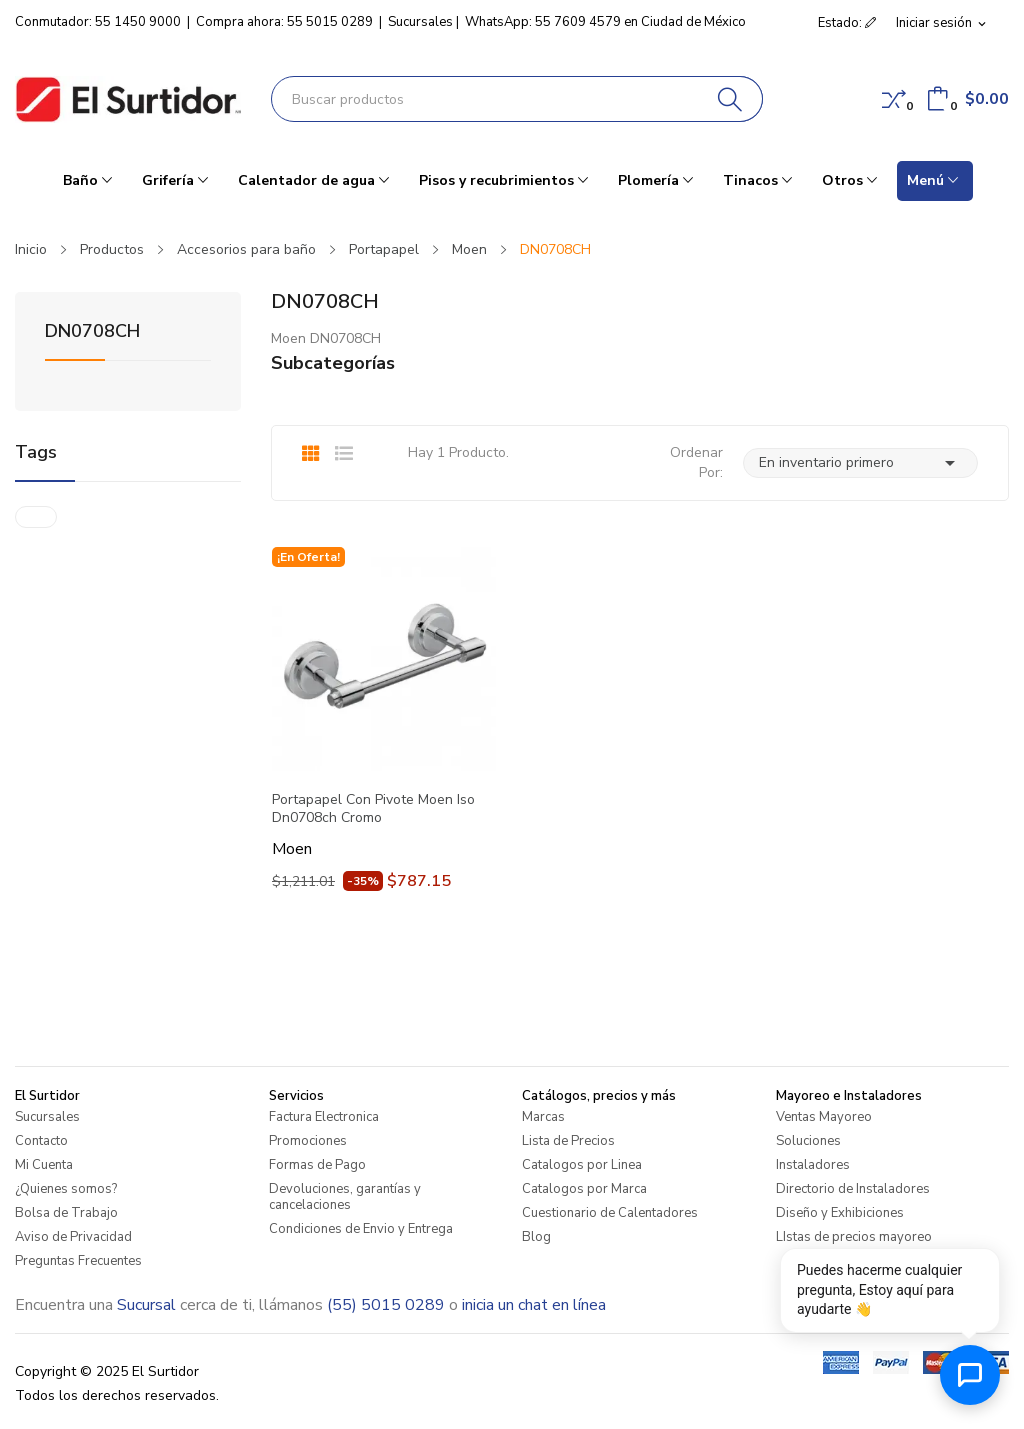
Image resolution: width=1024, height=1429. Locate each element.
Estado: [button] (847, 23)
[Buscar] (730, 99)
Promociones (308, 1141)
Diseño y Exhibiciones (840, 1213)
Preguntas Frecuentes (78, 1261)
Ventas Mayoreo (824, 1117)
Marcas (543, 1117)
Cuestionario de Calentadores (610, 1213)
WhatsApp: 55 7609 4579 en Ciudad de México (605, 22)
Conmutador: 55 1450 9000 (98, 22)
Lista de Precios (568, 1141)
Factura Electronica (324, 1117)
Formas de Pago (317, 1165)
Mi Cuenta (44, 1165)
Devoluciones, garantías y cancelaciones (345, 1197)
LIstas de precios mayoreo (854, 1237)
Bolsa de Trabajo (66, 1213)
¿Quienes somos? (66, 1189)
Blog (536, 1237)
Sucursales (420, 22)
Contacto (41, 1141)
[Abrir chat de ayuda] (970, 1375)
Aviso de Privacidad (73, 1237)
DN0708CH (92, 332)
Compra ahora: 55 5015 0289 (284, 22)
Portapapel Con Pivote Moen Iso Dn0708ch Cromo (373, 809)
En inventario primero (860, 463)
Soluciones (808, 1141)
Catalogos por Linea (582, 1165)
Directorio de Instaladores (853, 1189)
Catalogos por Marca (584, 1189)
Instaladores (813, 1165)
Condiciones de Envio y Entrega (361, 1229)
